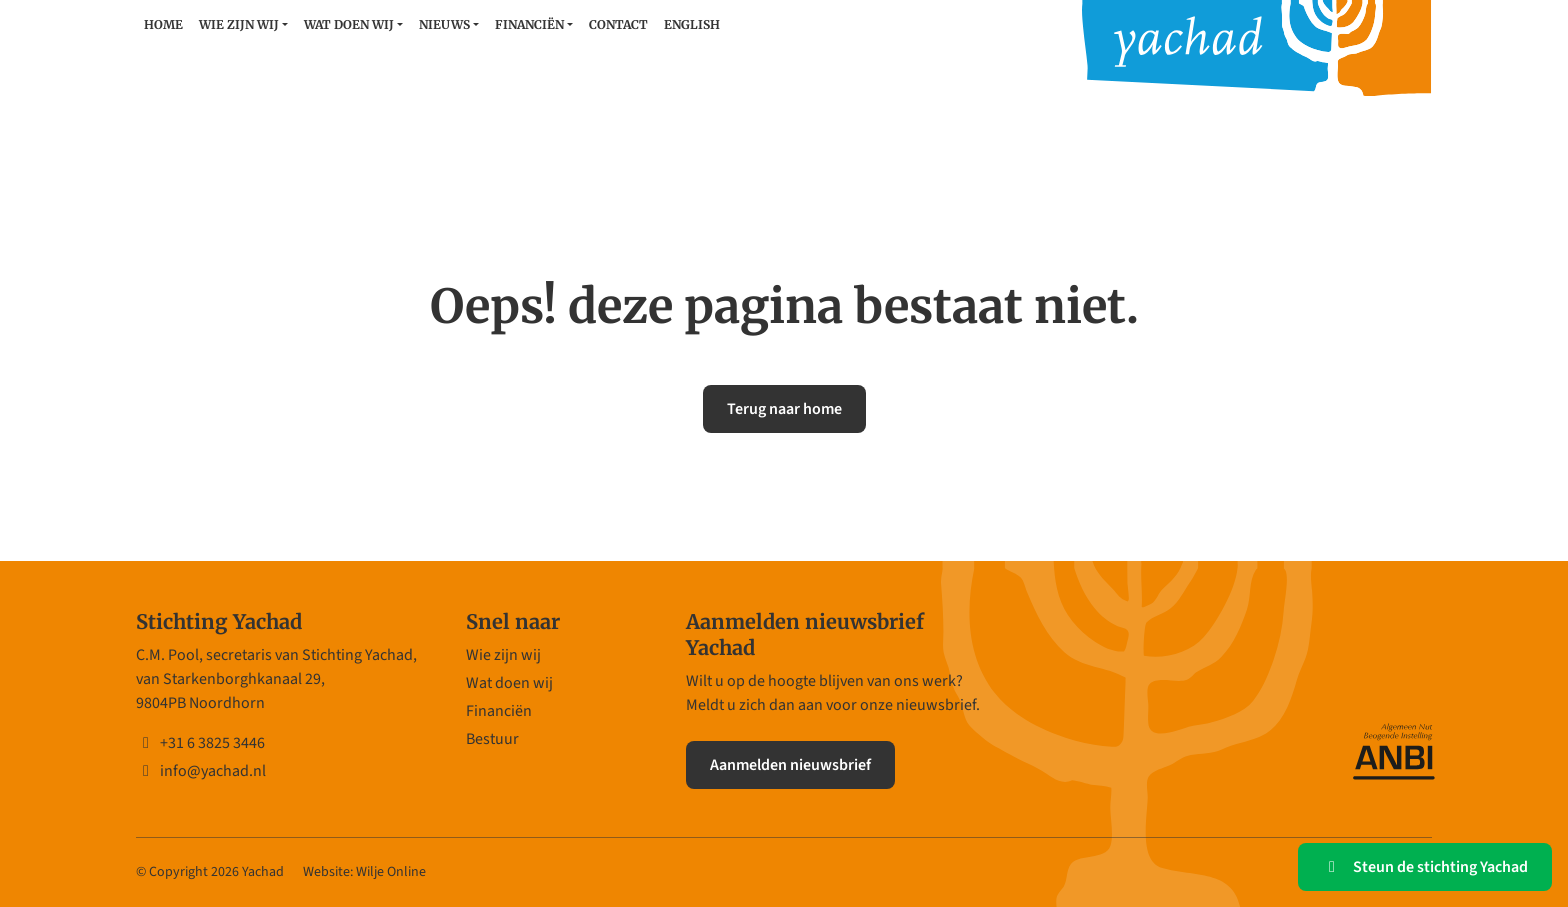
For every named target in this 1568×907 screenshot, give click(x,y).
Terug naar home (784, 409)
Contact (618, 24)
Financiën (529, 24)
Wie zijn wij (239, 24)
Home (163, 24)
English (692, 24)
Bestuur (492, 739)
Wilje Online (391, 872)
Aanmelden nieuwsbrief (790, 765)
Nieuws (444, 24)
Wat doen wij (349, 24)
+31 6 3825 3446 (200, 743)
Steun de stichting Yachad (1425, 867)
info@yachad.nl (201, 771)
